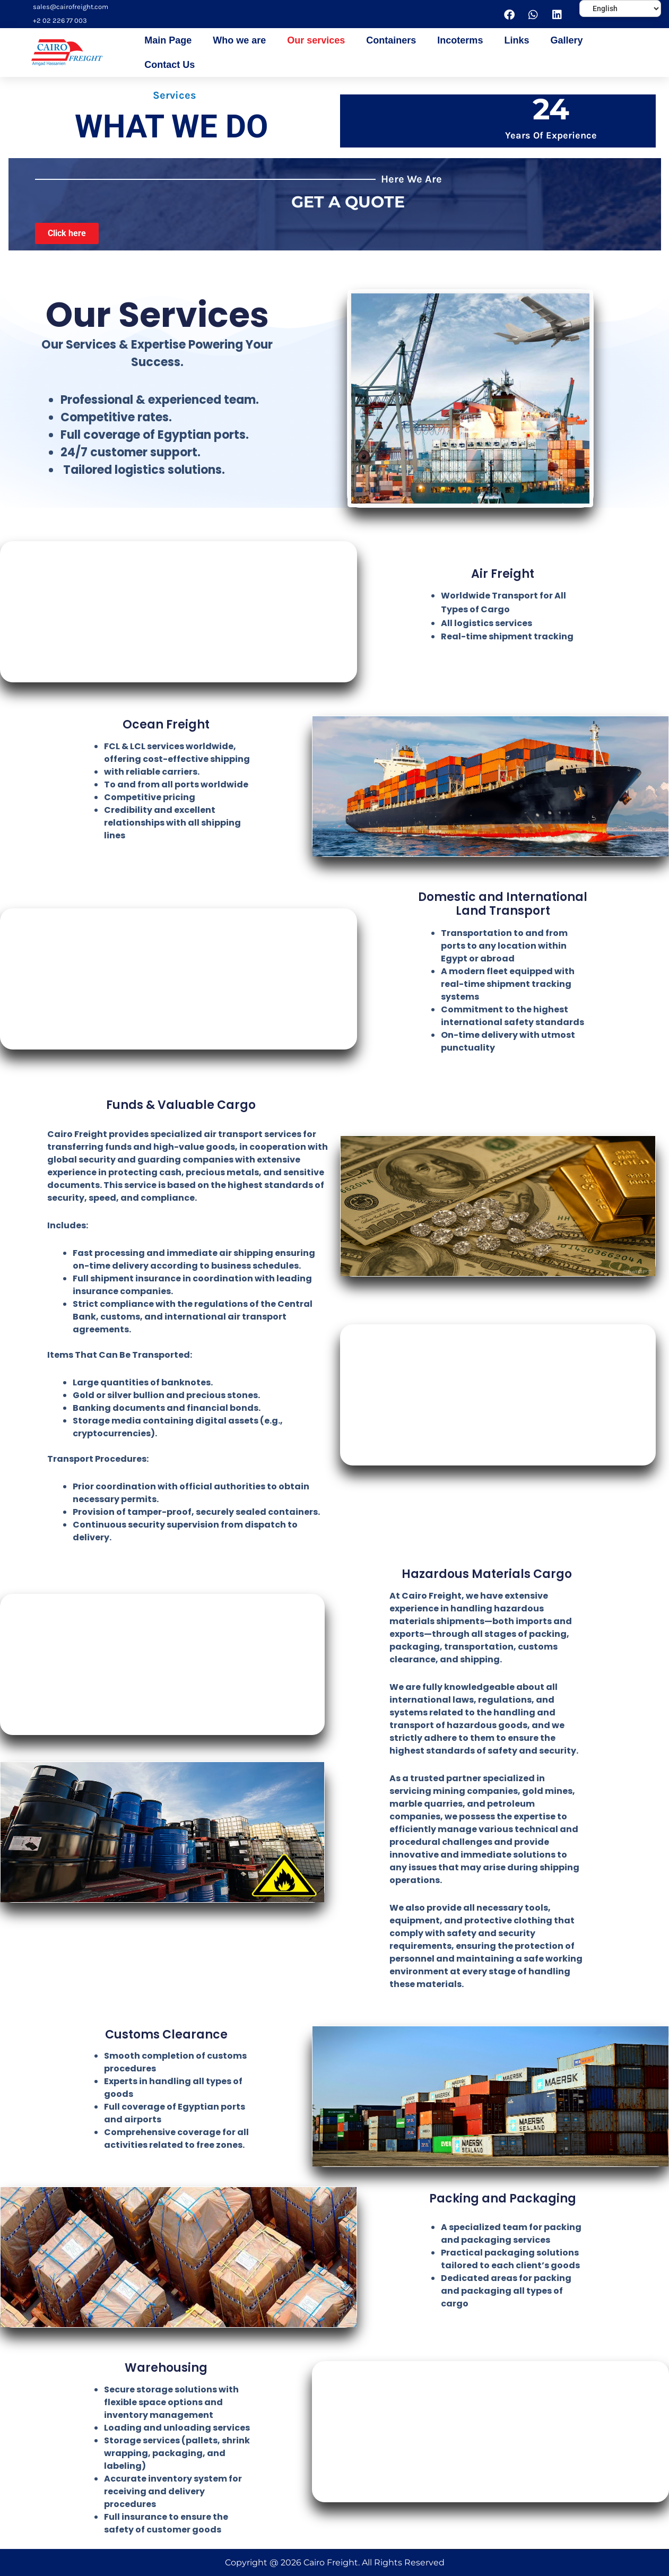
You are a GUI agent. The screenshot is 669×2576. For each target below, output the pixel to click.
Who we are (239, 40)
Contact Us (169, 64)
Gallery (566, 40)
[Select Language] (620, 8)
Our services (316, 40)
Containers (391, 40)
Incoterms (460, 40)
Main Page (168, 40)
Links (516, 40)
